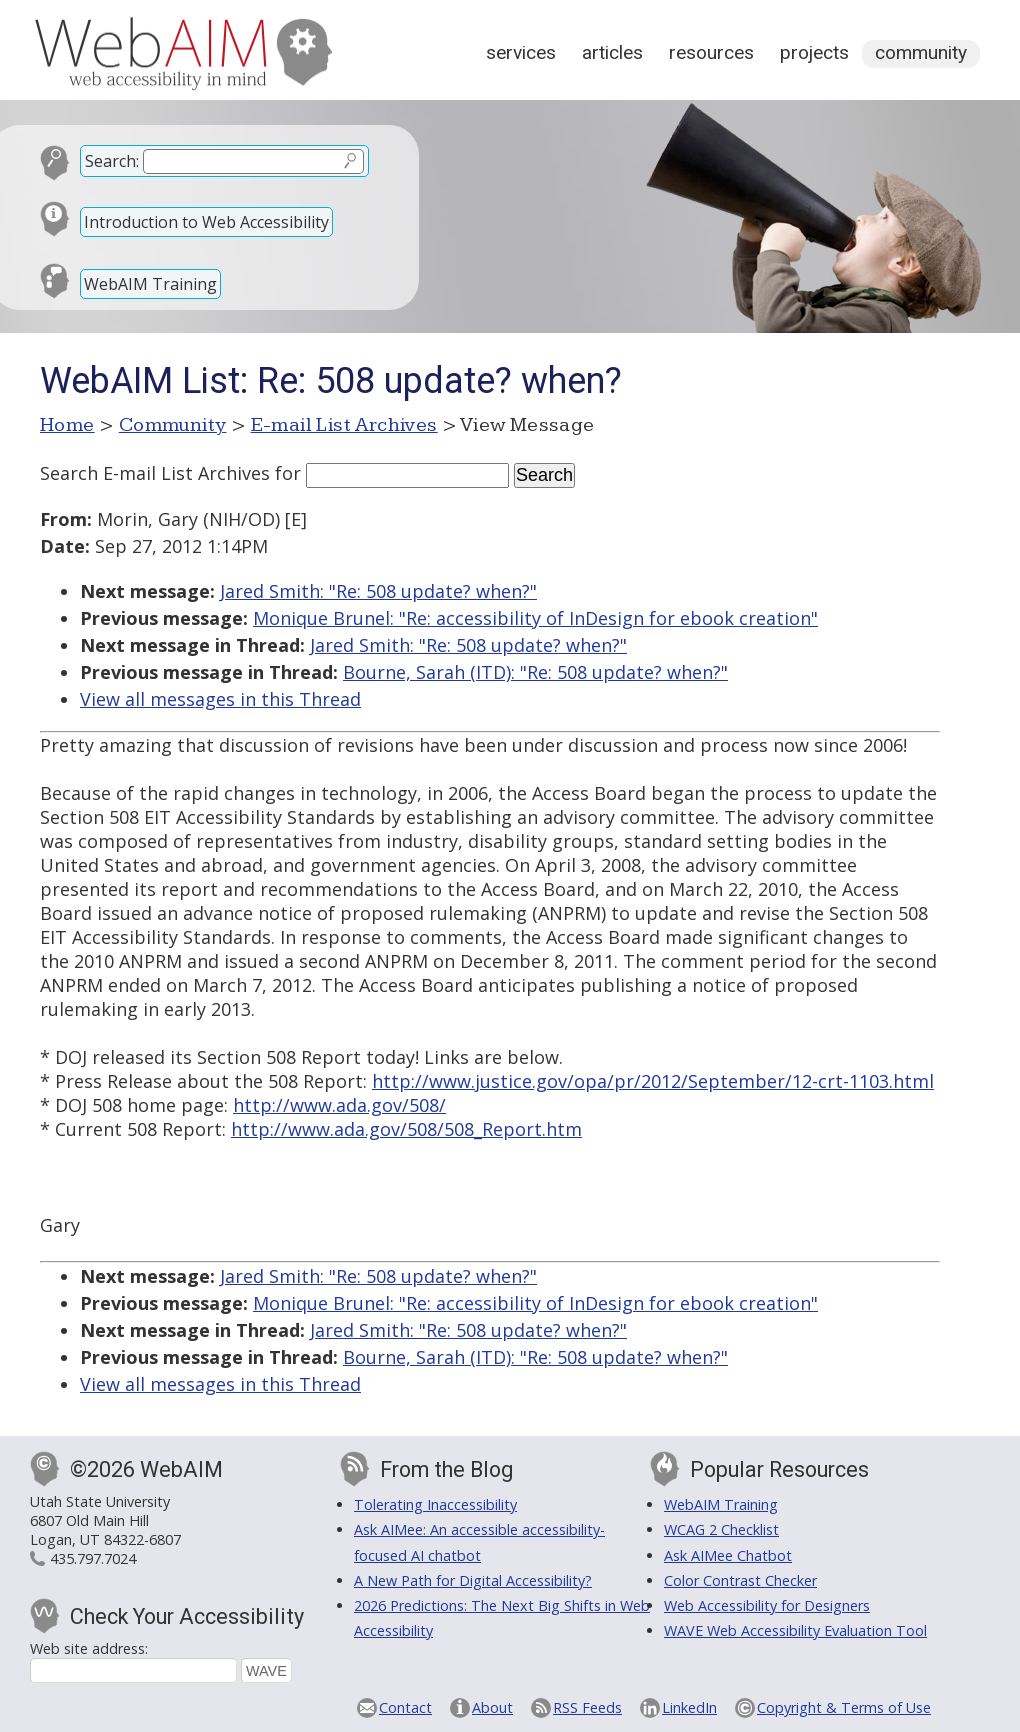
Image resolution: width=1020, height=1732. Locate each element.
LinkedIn (689, 1707)
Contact (405, 1707)
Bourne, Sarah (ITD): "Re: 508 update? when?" (535, 672)
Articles (612, 52)
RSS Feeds (587, 1707)
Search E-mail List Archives (155, 473)
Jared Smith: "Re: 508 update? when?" (378, 591)
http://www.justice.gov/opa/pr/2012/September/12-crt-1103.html (653, 1081)
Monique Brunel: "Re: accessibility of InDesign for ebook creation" (535, 618)
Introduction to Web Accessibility (206, 222)
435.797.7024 (93, 1558)
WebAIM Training (150, 284)
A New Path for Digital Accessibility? (473, 1580)
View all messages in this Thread (220, 699)
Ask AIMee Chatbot (728, 1555)
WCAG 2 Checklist (721, 1529)
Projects (814, 52)
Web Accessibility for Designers (767, 1605)
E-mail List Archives (344, 425)
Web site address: (89, 1648)
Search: (112, 161)
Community (921, 52)
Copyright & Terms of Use (844, 1707)
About (492, 1707)
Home (67, 425)
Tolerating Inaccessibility (435, 1504)
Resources (711, 52)
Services (521, 52)
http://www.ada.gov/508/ (339, 1105)
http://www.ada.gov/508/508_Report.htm (406, 1129)
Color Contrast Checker (740, 1580)
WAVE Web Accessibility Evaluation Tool (795, 1630)
